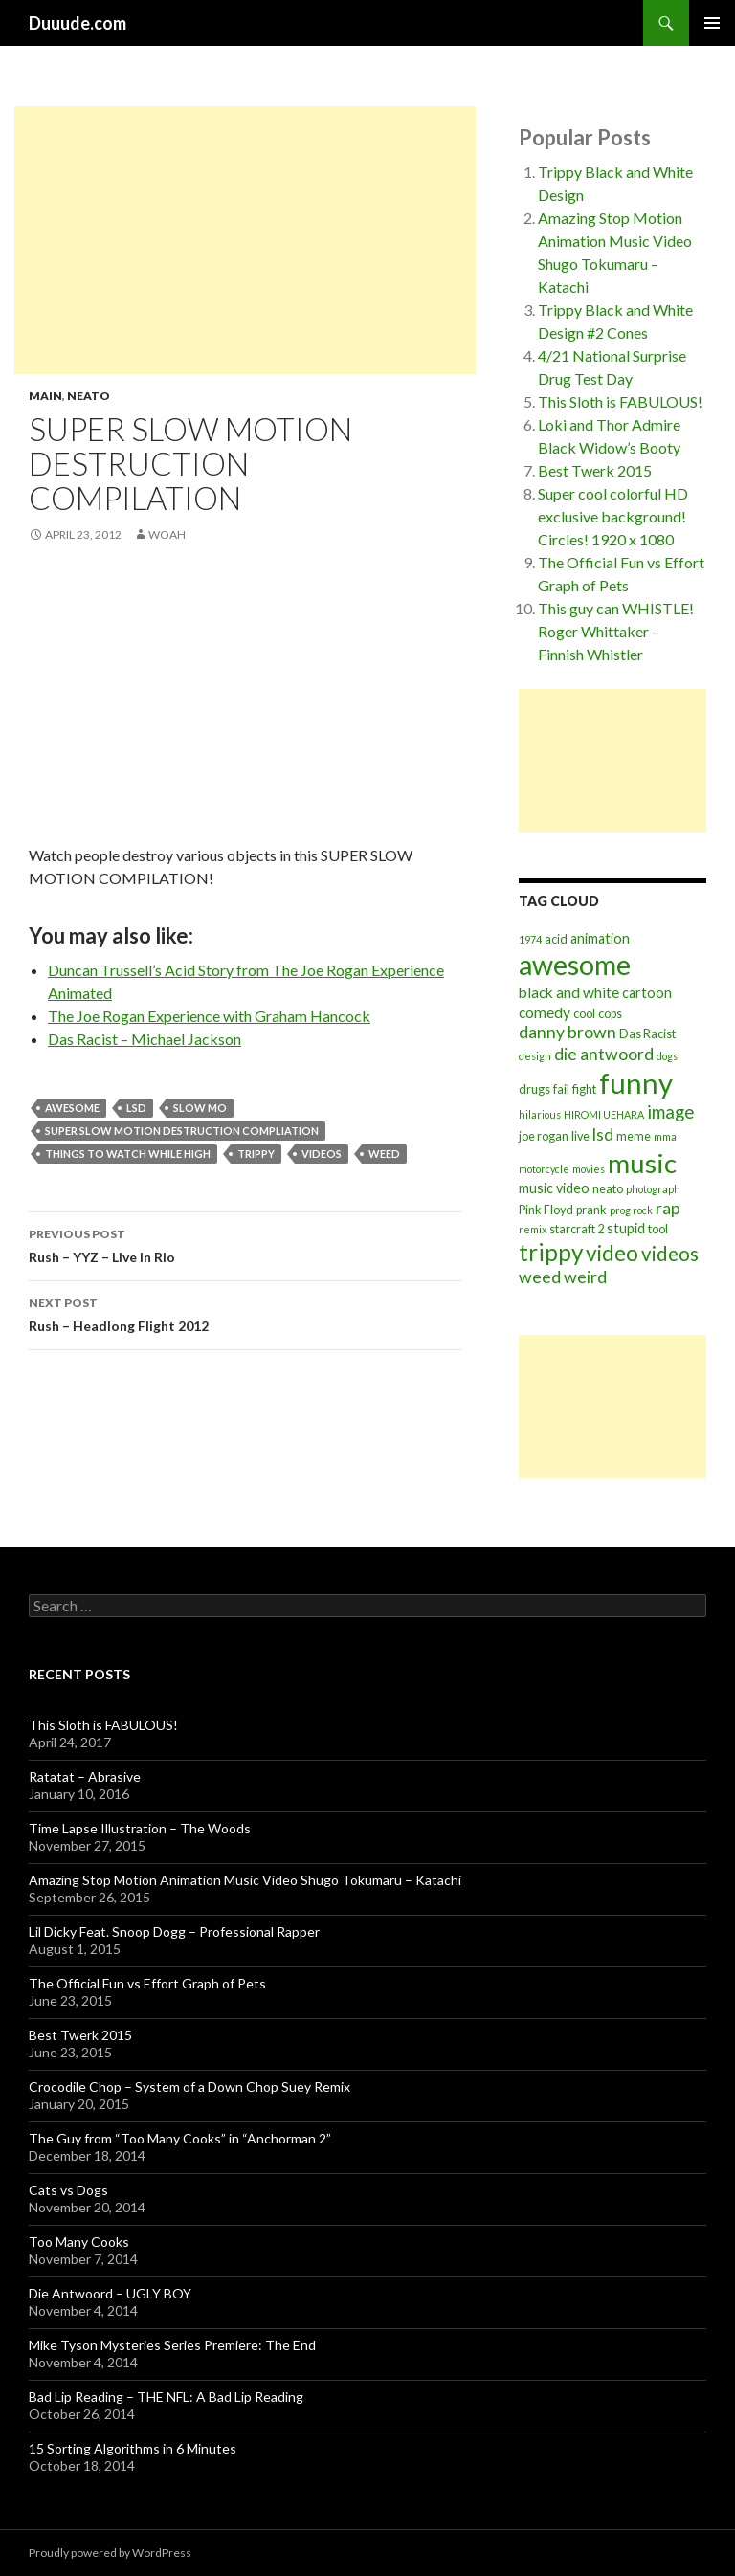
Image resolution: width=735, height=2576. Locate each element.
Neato (88, 396)
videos (321, 1153)
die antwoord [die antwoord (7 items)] (604, 1054)
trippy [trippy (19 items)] (551, 1252)
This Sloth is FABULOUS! (620, 401)
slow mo (200, 1107)
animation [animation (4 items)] (600, 938)
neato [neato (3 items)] (607, 1189)
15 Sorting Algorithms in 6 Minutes (132, 2448)
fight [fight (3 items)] (584, 1089)
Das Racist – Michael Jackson (144, 1039)
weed (384, 1153)
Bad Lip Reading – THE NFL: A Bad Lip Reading (166, 2396)
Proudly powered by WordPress (110, 2552)
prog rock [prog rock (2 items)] (631, 1210)
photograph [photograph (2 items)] (653, 1189)
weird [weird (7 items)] (585, 1277)
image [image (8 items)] (670, 1111)
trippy (256, 1153)
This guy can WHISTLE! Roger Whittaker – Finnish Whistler (616, 631)
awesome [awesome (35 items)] (575, 964)
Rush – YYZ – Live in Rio (245, 1244)
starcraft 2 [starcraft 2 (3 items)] (576, 1229)
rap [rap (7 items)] (668, 1208)
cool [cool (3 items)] (584, 1014)
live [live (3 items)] (580, 1136)
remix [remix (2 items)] (532, 1229)
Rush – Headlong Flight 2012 (245, 1313)
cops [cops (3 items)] (610, 1014)
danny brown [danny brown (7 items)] (567, 1032)
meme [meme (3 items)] (633, 1136)
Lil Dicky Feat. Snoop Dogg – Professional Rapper (174, 1931)
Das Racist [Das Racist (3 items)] (647, 1034)
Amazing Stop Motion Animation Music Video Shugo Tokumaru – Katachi (245, 1880)
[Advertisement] (245, 240)
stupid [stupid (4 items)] (626, 1228)
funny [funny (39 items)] (636, 1082)
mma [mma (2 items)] (665, 1136)
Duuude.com (77, 22)
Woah (167, 534)
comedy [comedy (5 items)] (544, 1012)
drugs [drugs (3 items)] (534, 1089)
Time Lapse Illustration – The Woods (140, 1828)
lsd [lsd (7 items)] (602, 1134)
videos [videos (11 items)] (670, 1253)
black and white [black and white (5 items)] (569, 992)
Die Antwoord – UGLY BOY (110, 2293)
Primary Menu (712, 23)
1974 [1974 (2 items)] (530, 939)
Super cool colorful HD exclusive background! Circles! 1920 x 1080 (613, 516)
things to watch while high (128, 1153)
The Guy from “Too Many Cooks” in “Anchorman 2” (180, 2138)
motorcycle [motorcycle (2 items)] (544, 1169)
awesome (72, 1107)
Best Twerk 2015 (595, 470)
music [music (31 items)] (642, 1163)
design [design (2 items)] (535, 1056)
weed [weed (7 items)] (540, 1277)
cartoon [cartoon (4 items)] (647, 993)
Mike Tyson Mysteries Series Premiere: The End (172, 2345)
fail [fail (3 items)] (561, 1089)
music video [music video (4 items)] (554, 1188)
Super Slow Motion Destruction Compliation (182, 1130)
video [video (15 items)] (612, 1253)
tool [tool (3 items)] (658, 1229)
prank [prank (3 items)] (591, 1210)
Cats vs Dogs (68, 2190)
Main (45, 396)
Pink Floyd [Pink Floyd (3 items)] (546, 1210)
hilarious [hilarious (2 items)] (540, 1114)
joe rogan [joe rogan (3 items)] (543, 1136)
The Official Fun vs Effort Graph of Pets (147, 1983)
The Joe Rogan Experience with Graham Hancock (209, 1016)
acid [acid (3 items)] (556, 939)
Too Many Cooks (79, 2241)
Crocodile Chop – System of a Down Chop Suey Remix (189, 2086)
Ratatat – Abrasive (85, 1776)
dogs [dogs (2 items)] (667, 1056)
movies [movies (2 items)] (588, 1169)
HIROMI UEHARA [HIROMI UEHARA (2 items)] (604, 1114)
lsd (136, 1107)
